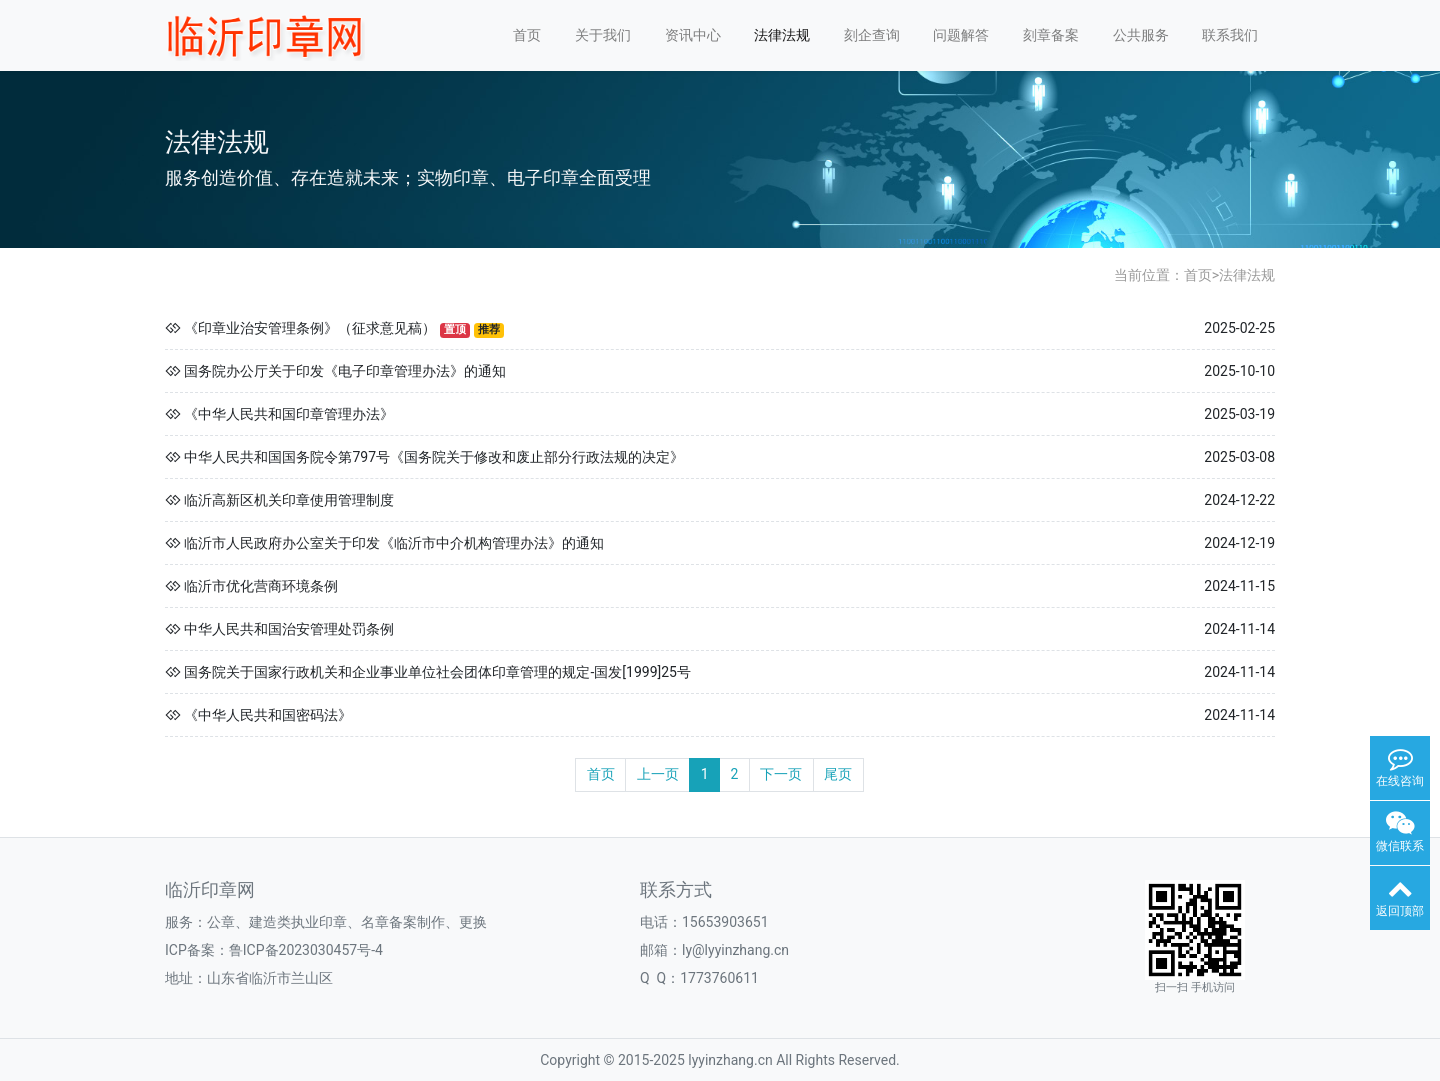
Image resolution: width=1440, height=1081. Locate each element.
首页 (527, 35)
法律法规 (782, 35)
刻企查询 (872, 35)
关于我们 (603, 35)
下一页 (781, 774)
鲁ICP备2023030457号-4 (306, 950)
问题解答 (961, 35)
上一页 (658, 774)
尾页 (838, 774)
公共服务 (1141, 35)
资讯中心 (693, 35)
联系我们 (1230, 35)
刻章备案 (1051, 35)
